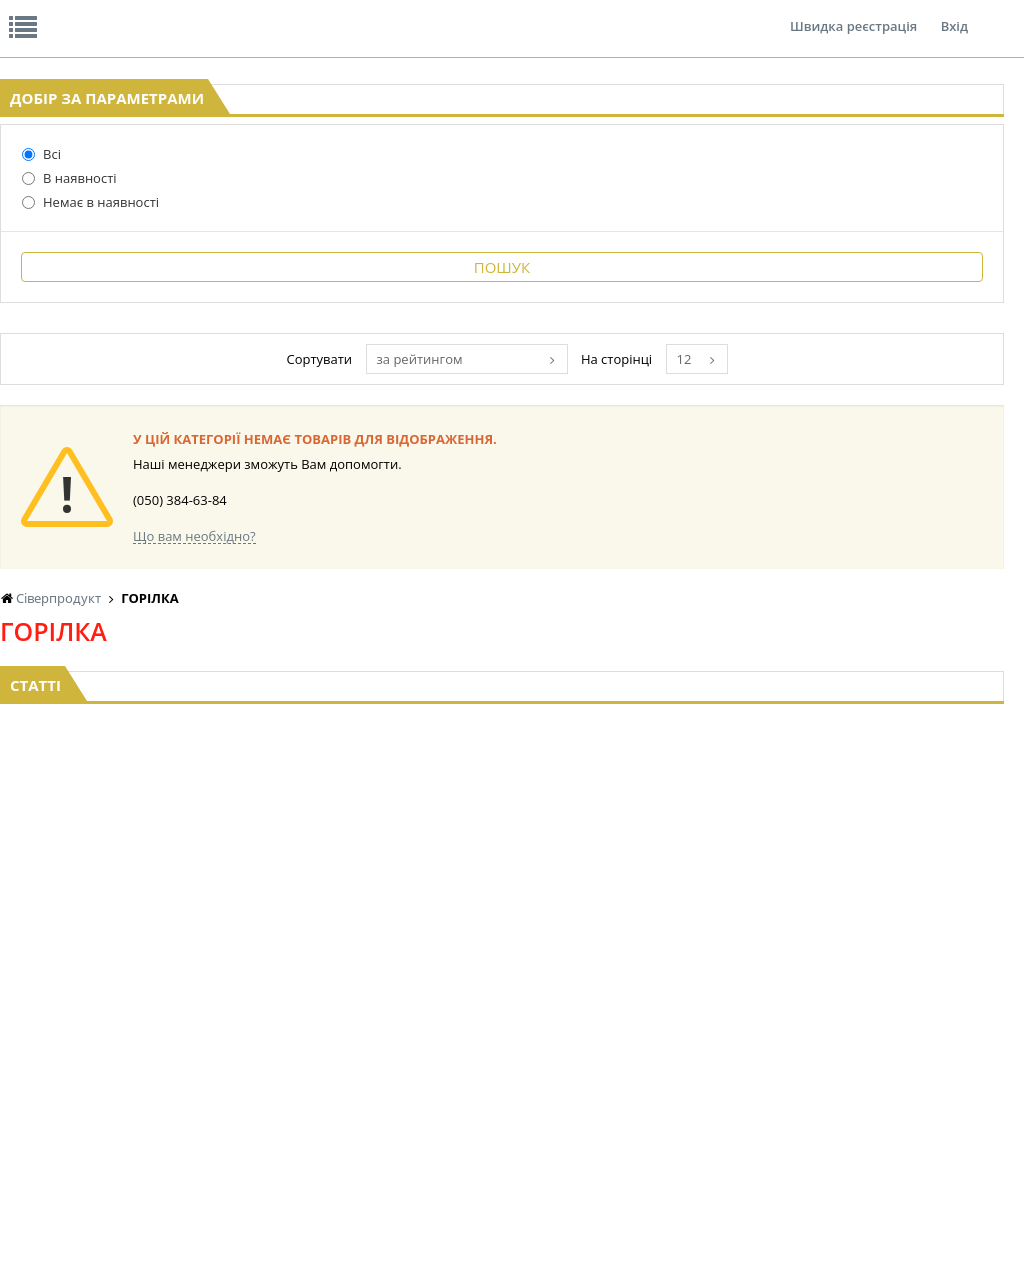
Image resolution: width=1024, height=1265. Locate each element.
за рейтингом (608, 533)
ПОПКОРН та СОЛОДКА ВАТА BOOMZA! (210, 1035)
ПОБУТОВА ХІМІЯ (917, 1054)
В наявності (69, 333)
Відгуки (139, 14)
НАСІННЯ (331, 997)
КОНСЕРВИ (478, 1035)
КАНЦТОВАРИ (908, 1016)
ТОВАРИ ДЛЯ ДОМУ (784, 1054)
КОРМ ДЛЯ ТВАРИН (502, 1054)
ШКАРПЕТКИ (904, 1035)
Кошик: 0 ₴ (914, 211)
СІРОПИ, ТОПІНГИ (498, 1016)
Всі (41, 309)
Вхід (954, 14)
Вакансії (234, 14)
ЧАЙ (177, 1073)
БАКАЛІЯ (189, 1111)
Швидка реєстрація (853, 14)
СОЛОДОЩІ (620, 1092)
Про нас (45, 14)
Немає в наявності (90, 357)
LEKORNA (332, 978)
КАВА (180, 1092)
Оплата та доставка (380, 210)
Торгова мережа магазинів (502, 787)
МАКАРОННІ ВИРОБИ (508, 1073)
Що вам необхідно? (430, 710)
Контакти (335, 14)
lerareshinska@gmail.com (163, 1218)
